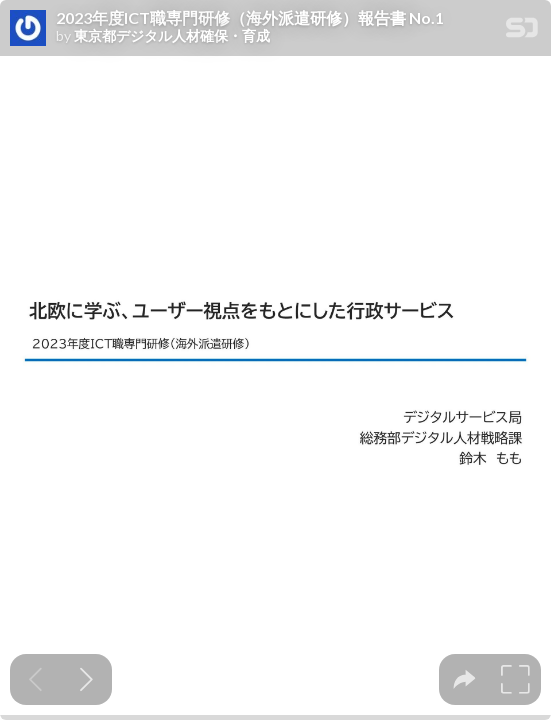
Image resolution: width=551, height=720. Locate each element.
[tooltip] (464, 679)
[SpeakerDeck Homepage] (522, 31)
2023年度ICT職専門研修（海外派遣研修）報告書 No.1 (250, 18)
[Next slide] (86, 679)
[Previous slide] (35, 679)
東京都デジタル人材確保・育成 (172, 36)
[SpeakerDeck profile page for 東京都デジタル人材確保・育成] (28, 29)
